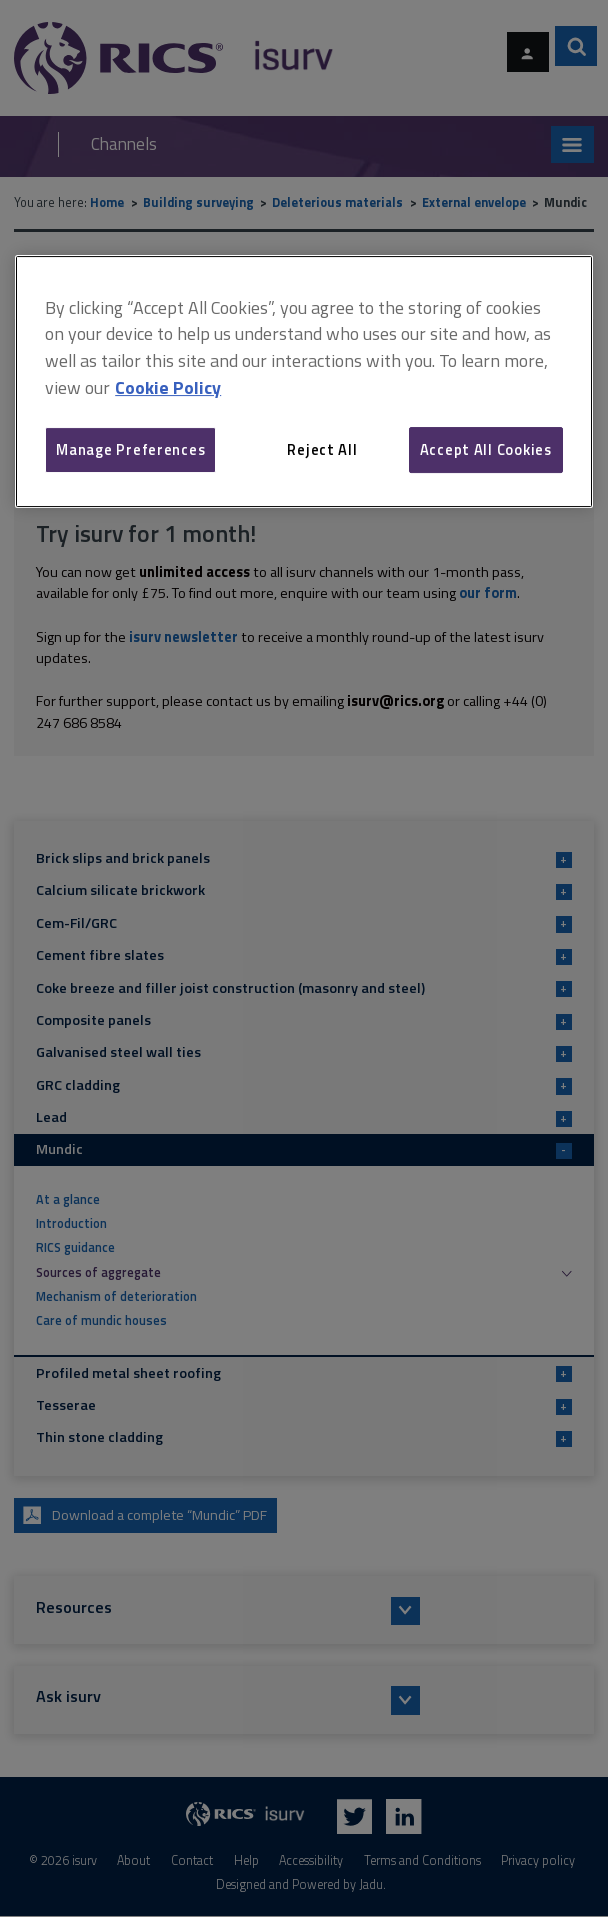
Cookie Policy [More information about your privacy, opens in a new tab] (168, 387)
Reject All (322, 449)
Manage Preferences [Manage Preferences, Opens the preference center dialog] (130, 449)
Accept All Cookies (486, 449)
